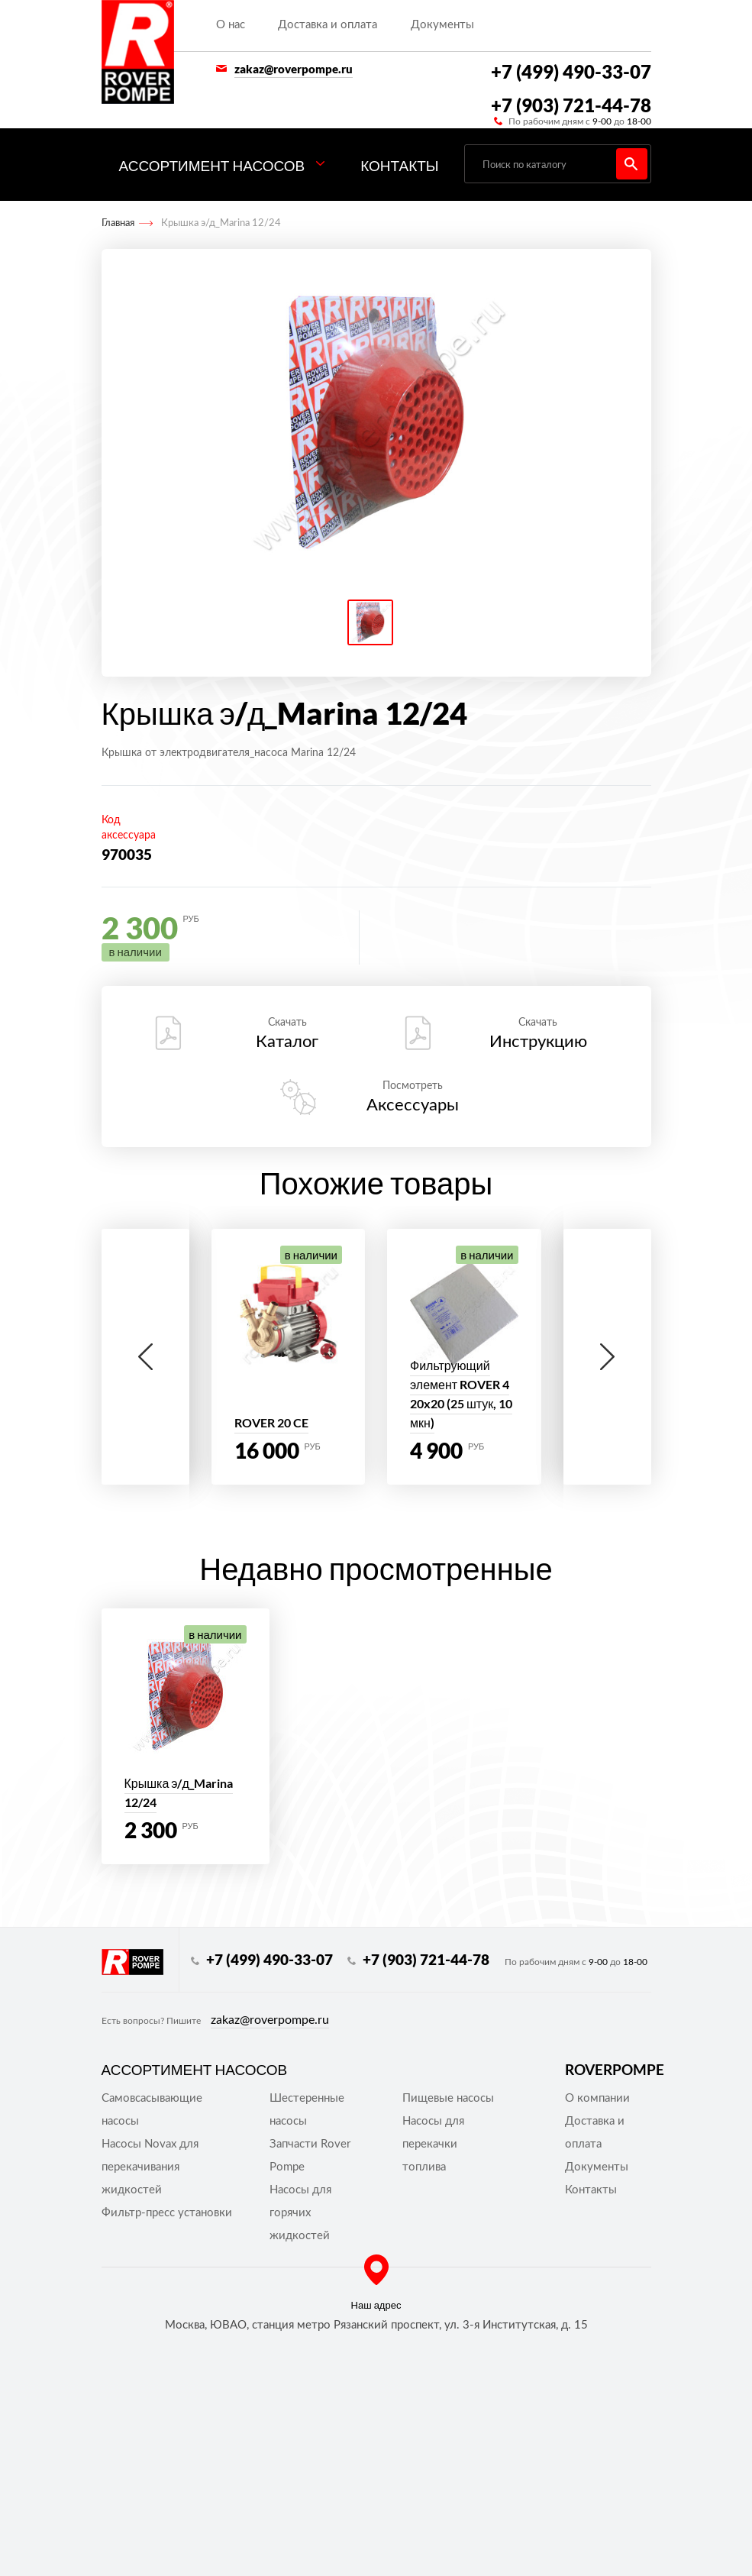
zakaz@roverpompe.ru (293, 69)
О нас (230, 25)
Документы (442, 25)
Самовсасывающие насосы (152, 2110)
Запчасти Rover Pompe (309, 2155)
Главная (118, 223)
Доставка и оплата (327, 25)
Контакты (399, 165)
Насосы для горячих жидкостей (300, 2212)
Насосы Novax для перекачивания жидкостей (150, 2167)
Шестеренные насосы (306, 2110)
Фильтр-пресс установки (167, 2213)
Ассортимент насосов (212, 165)
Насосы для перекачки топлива (433, 2144)
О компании (597, 2098)
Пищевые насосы (448, 2098)
